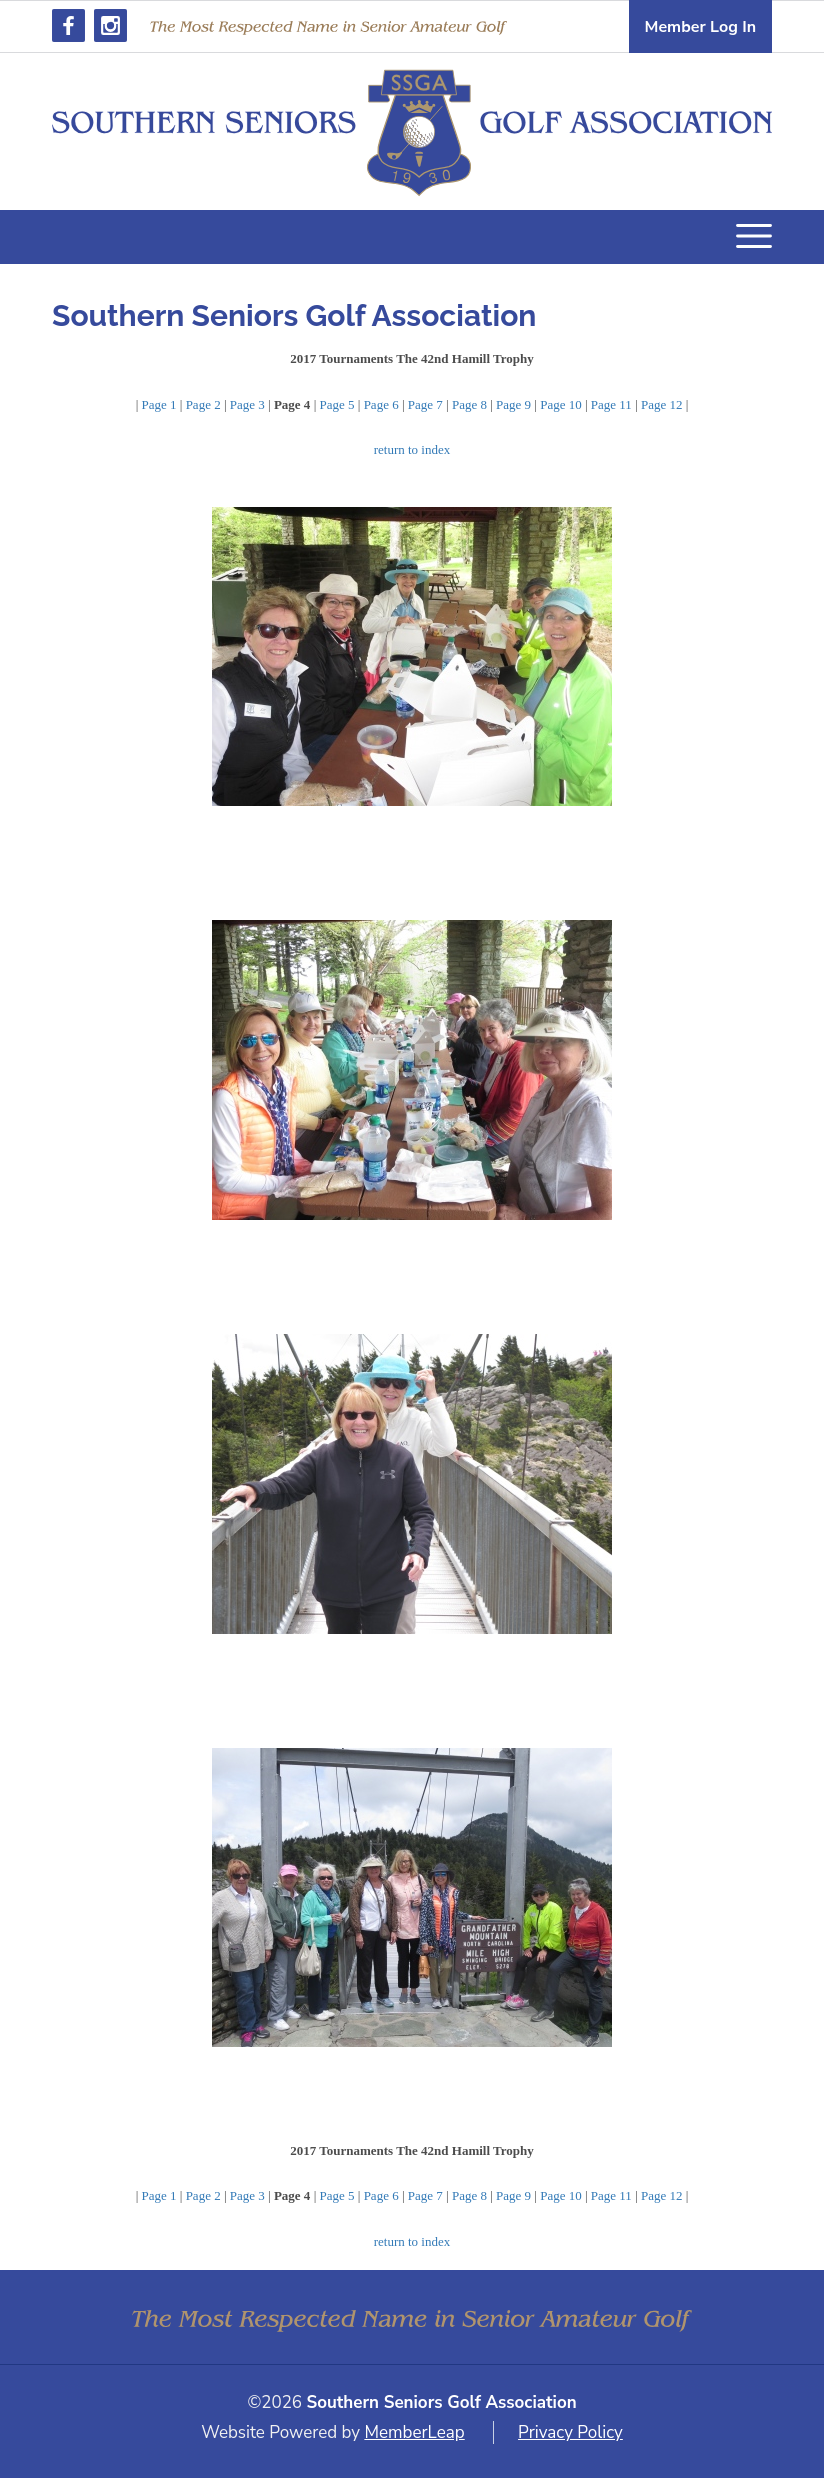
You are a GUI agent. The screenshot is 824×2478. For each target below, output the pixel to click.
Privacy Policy (570, 2432)
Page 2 (203, 404)
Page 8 (469, 404)
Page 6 (381, 404)
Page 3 (247, 404)
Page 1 (158, 404)
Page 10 (561, 404)
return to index (412, 449)
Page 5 (336, 404)
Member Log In (700, 27)
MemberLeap (414, 2432)
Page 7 (425, 404)
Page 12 (662, 404)
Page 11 (611, 404)
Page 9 (513, 404)
